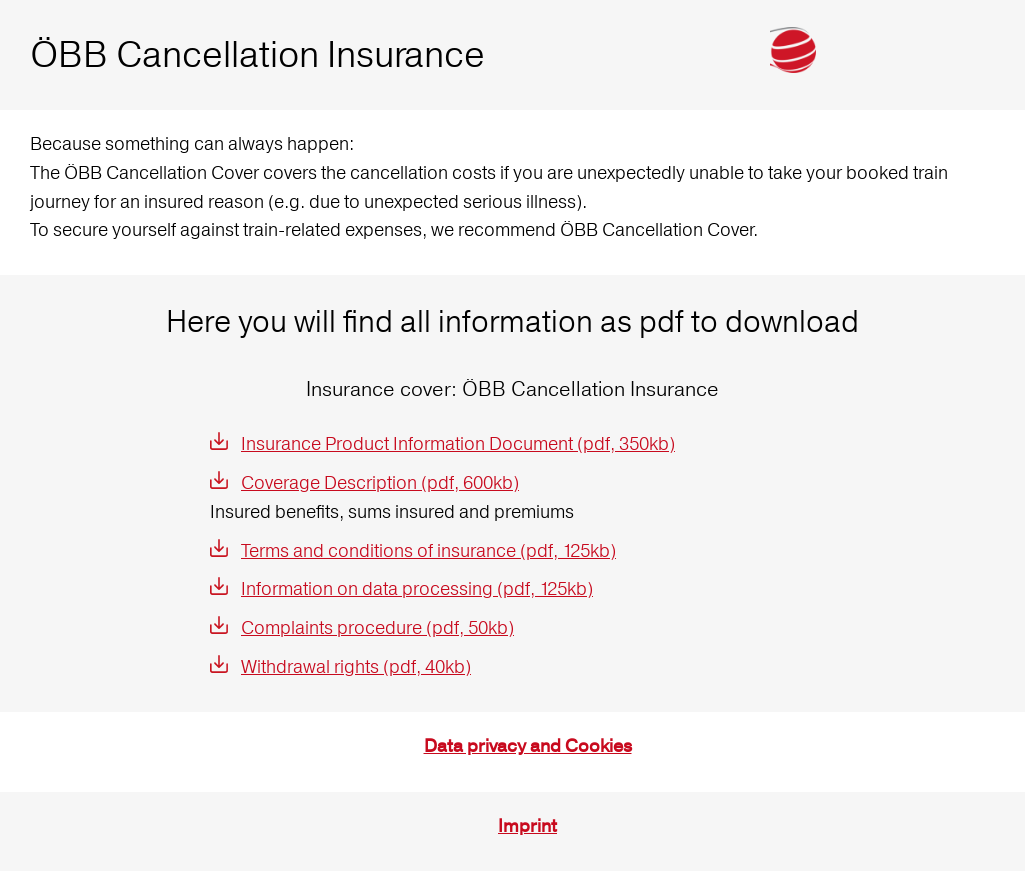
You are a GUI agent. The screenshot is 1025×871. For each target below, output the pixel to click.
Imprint (527, 826)
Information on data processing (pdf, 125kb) (417, 588)
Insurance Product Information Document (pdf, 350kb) (458, 443)
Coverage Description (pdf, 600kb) (380, 482)
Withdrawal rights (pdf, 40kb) (356, 666)
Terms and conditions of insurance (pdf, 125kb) (428, 550)
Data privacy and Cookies (528, 746)
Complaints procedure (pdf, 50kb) (377, 627)
